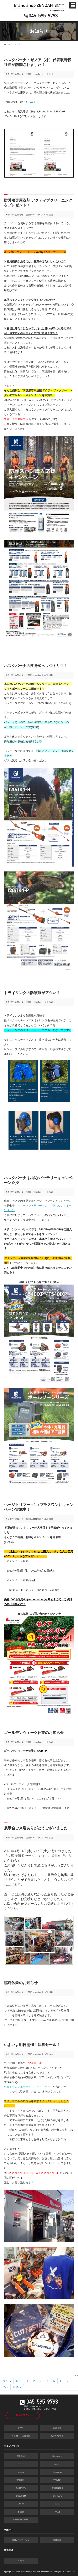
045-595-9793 (42, 2402)
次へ (5, 2387)
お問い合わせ (57, 2436)
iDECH (21, 2512)
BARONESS (57, 2488)
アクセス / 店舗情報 (21, 2436)
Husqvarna (57, 2456)
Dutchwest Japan (20, 2520)
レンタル (21, 2560)
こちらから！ (31, 101)
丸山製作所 (21, 2488)
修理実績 (57, 2540)
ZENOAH (21, 2456)
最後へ (17, 2387)
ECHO (21, 2504)
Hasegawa (57, 2472)
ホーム (7, 44)
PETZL (21, 2464)
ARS (57, 2504)
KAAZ (57, 2512)
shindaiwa (57, 2496)
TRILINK (57, 2480)
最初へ (7, 2380)
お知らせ (57, 2427)
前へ (18, 2380)
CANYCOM (21, 2496)
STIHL (57, 2464)
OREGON (20, 2480)
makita (21, 2472)
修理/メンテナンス (20, 2540)
